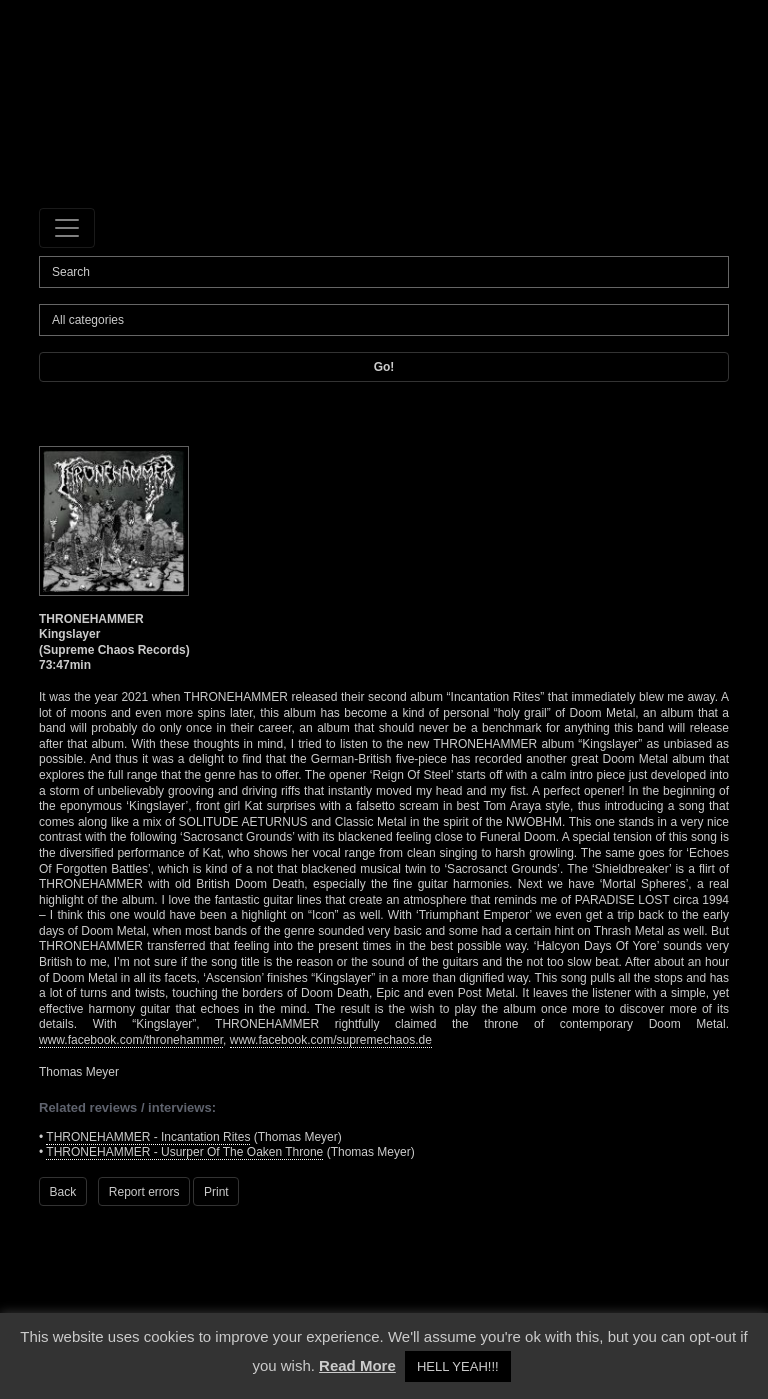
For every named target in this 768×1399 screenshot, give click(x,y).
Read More (357, 1365)
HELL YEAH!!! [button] (458, 1366)
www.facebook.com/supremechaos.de (331, 1040)
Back (63, 1192)
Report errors (144, 1192)
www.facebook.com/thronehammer (131, 1040)
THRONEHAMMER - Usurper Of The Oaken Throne (184, 1152)
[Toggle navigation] (67, 228)
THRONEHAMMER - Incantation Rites (148, 1137)
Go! (384, 367)
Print (216, 1192)
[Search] (384, 272)
